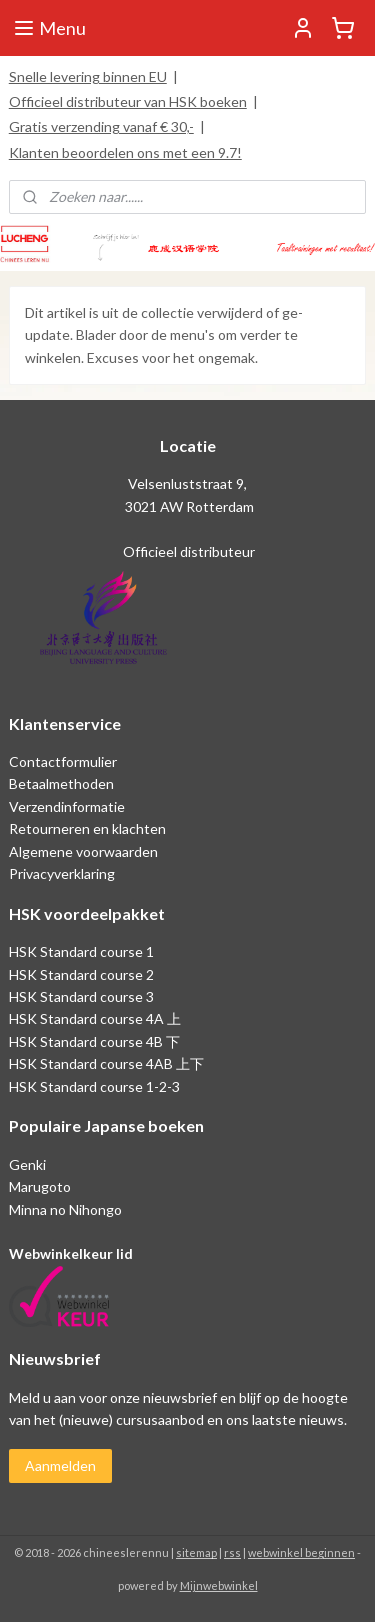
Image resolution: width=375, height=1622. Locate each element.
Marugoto (40, 1186)
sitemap (196, 1552)
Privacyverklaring (62, 873)
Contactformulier (63, 761)
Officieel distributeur (187, 551)
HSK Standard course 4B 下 (94, 1041)
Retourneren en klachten (87, 828)
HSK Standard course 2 (83, 974)
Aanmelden (60, 1465)
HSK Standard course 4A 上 (95, 1018)
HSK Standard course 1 (83, 951)
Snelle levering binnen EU (88, 76)
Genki (27, 1164)
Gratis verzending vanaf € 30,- (101, 126)
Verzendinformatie (67, 806)
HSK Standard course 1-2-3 (94, 1086)
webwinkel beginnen (301, 1552)
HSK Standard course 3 (81, 996)
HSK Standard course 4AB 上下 (106, 1063)
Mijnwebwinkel (219, 1585)
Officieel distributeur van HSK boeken (128, 101)
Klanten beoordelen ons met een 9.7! (125, 152)
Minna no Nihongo (65, 1209)
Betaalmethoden (61, 783)
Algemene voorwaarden (83, 851)
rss (232, 1552)
